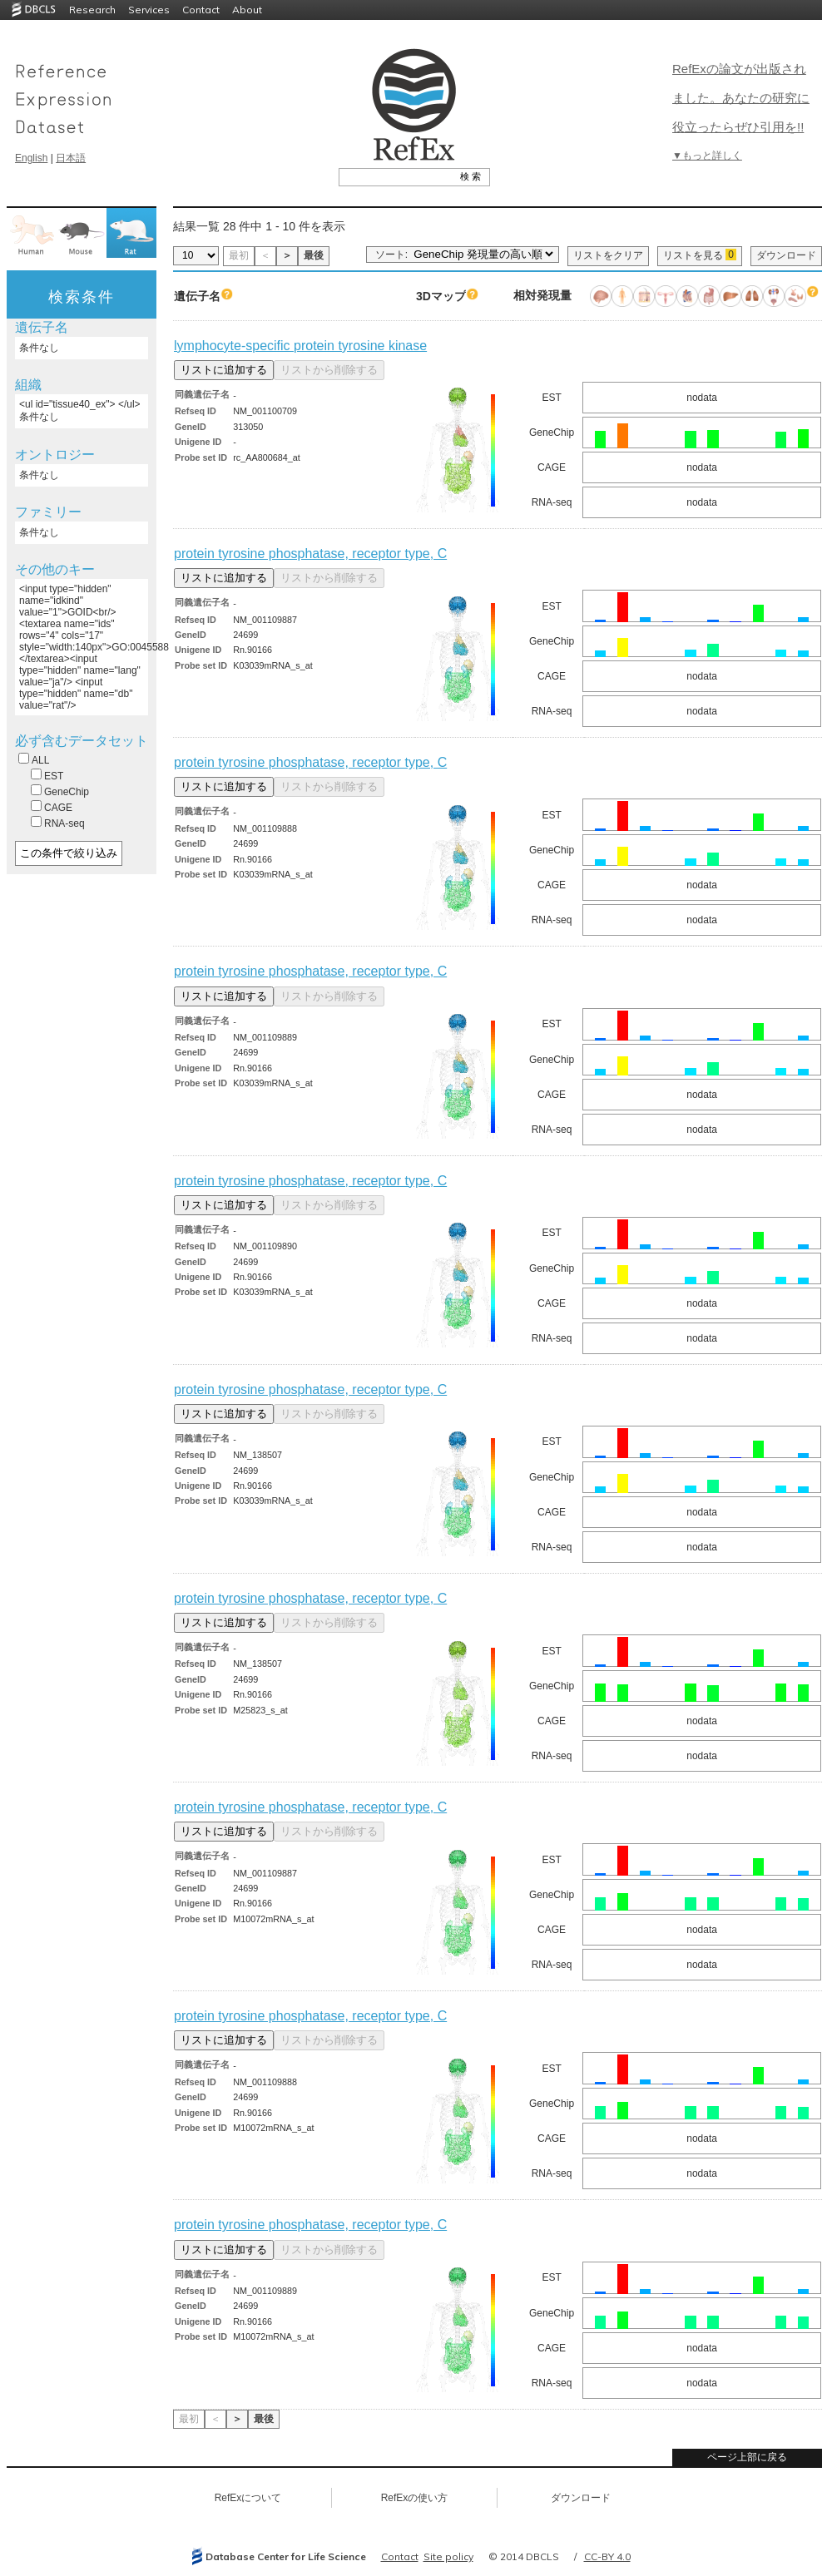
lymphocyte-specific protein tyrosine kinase (300, 346)
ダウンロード (786, 255)
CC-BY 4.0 (607, 2556)
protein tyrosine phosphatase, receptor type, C (310, 553)
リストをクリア (608, 255)
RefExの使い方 (414, 2498)
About (247, 9)
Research (92, 9)
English (31, 158)
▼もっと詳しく (707, 155)
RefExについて (248, 2498)
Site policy (448, 2556)
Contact (201, 9)
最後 (314, 255)
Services (149, 9)
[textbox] (395, 176)
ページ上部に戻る (747, 2457)
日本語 (71, 158)
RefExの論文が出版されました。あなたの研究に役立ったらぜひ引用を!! (741, 98)
